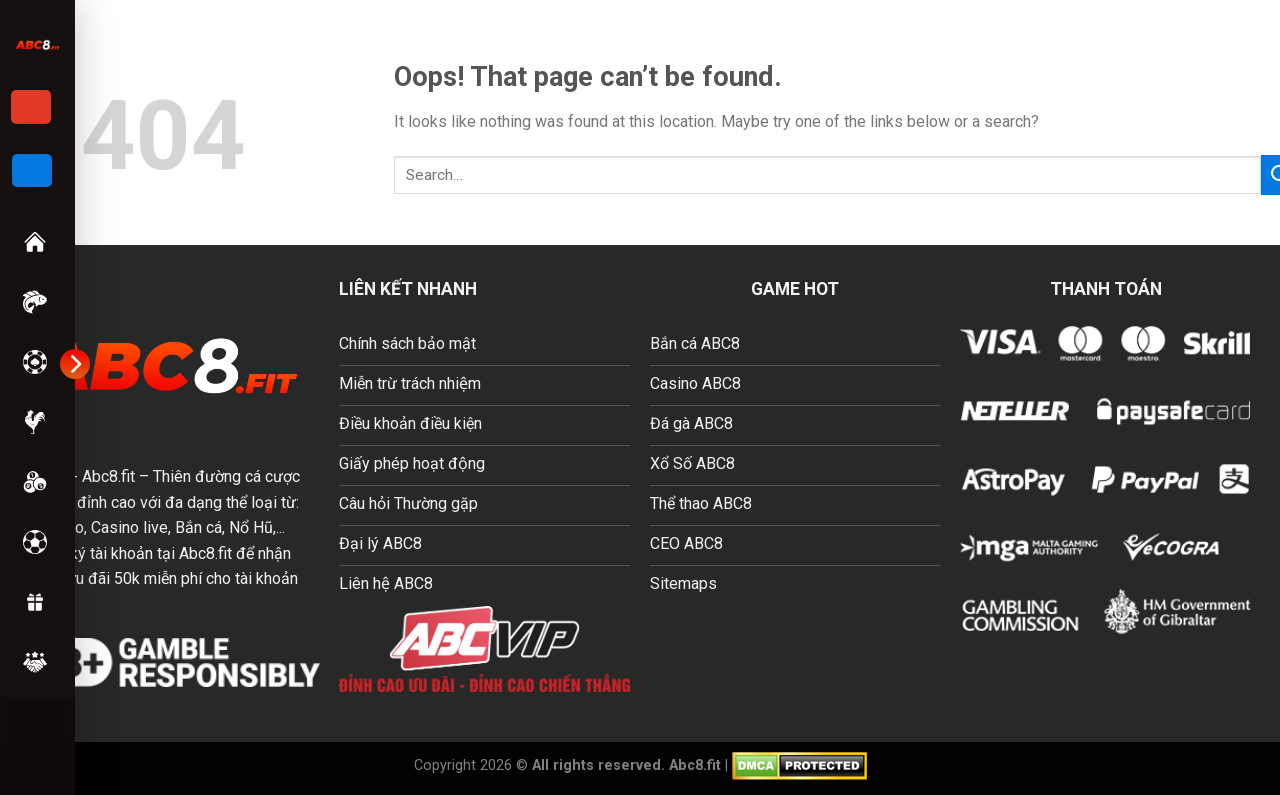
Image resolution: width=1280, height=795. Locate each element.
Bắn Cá (29, 302)
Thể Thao (29, 542)
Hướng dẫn (29, 662)
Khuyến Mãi (29, 602)
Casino (29, 362)
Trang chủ (29, 242)
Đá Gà (29, 422)
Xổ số (29, 482)
